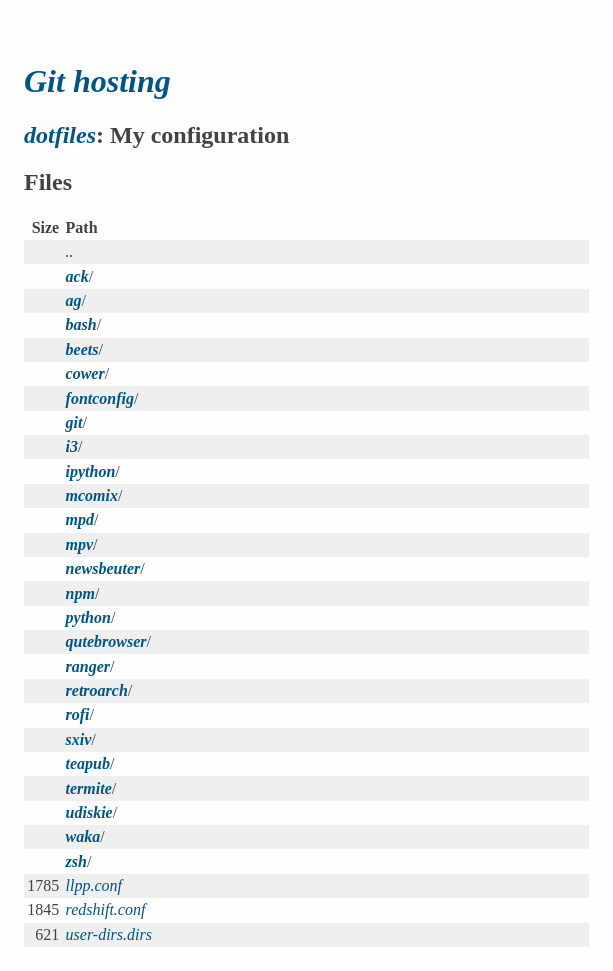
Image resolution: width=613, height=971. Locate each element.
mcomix (92, 495)
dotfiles (60, 135)
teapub (88, 763)
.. (70, 251)
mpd (80, 519)
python (88, 617)
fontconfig (100, 398)
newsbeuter (103, 568)
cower (85, 373)
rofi (78, 714)
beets (82, 349)
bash (81, 324)
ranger (88, 666)
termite (89, 788)
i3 (72, 446)
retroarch (97, 690)
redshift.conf (106, 909)
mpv (80, 544)
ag (74, 300)
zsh (76, 861)
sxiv (79, 739)
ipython (91, 471)
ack (77, 276)
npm (80, 593)
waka (83, 836)
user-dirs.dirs (109, 934)
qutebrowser (106, 641)
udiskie (89, 812)
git (74, 422)
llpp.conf (94, 885)
